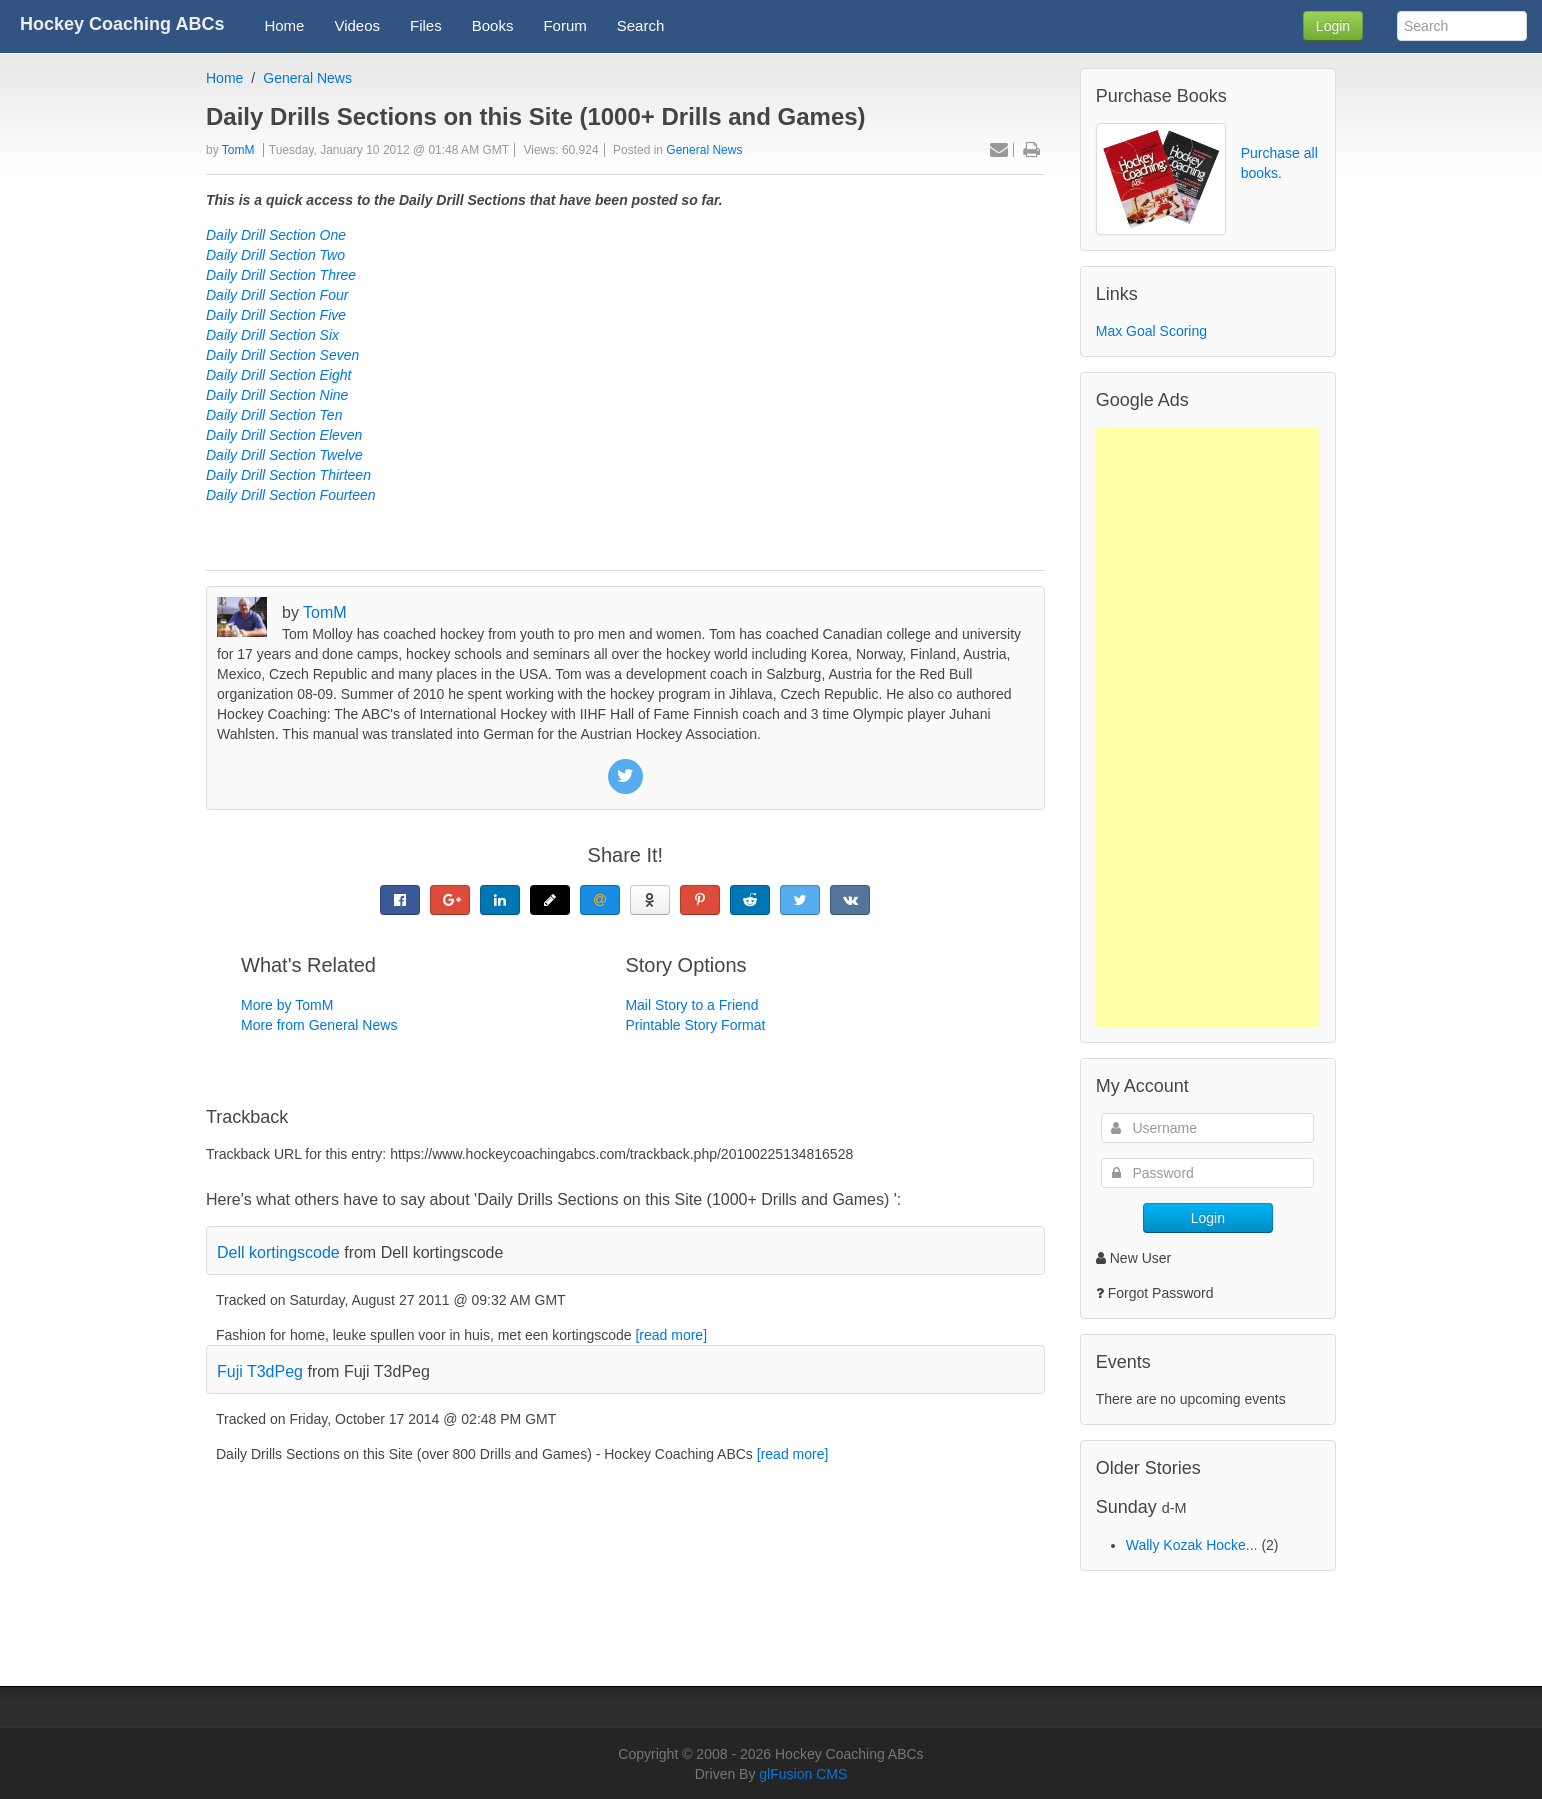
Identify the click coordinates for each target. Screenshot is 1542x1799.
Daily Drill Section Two (275, 255)
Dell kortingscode (278, 1252)
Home (224, 78)
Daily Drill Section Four (277, 295)
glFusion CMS (803, 1774)
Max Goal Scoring (1151, 331)
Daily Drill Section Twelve (284, 455)
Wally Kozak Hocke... (1192, 1545)
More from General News (319, 1025)
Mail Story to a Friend (691, 1005)
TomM (238, 150)
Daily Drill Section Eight (279, 375)
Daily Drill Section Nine (277, 395)
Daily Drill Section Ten (274, 415)
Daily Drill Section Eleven (284, 435)
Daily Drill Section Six (272, 335)
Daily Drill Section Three (281, 275)
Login (1333, 26)
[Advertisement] (1208, 727)
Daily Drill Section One (276, 235)
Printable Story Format (695, 1025)
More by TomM (287, 1005)
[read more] (671, 1335)
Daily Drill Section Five (276, 315)
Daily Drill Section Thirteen (288, 475)
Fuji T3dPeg (260, 1371)
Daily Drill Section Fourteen (291, 495)
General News (307, 78)
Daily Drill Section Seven (282, 355)
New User (1133, 1258)
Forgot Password (1161, 1293)
